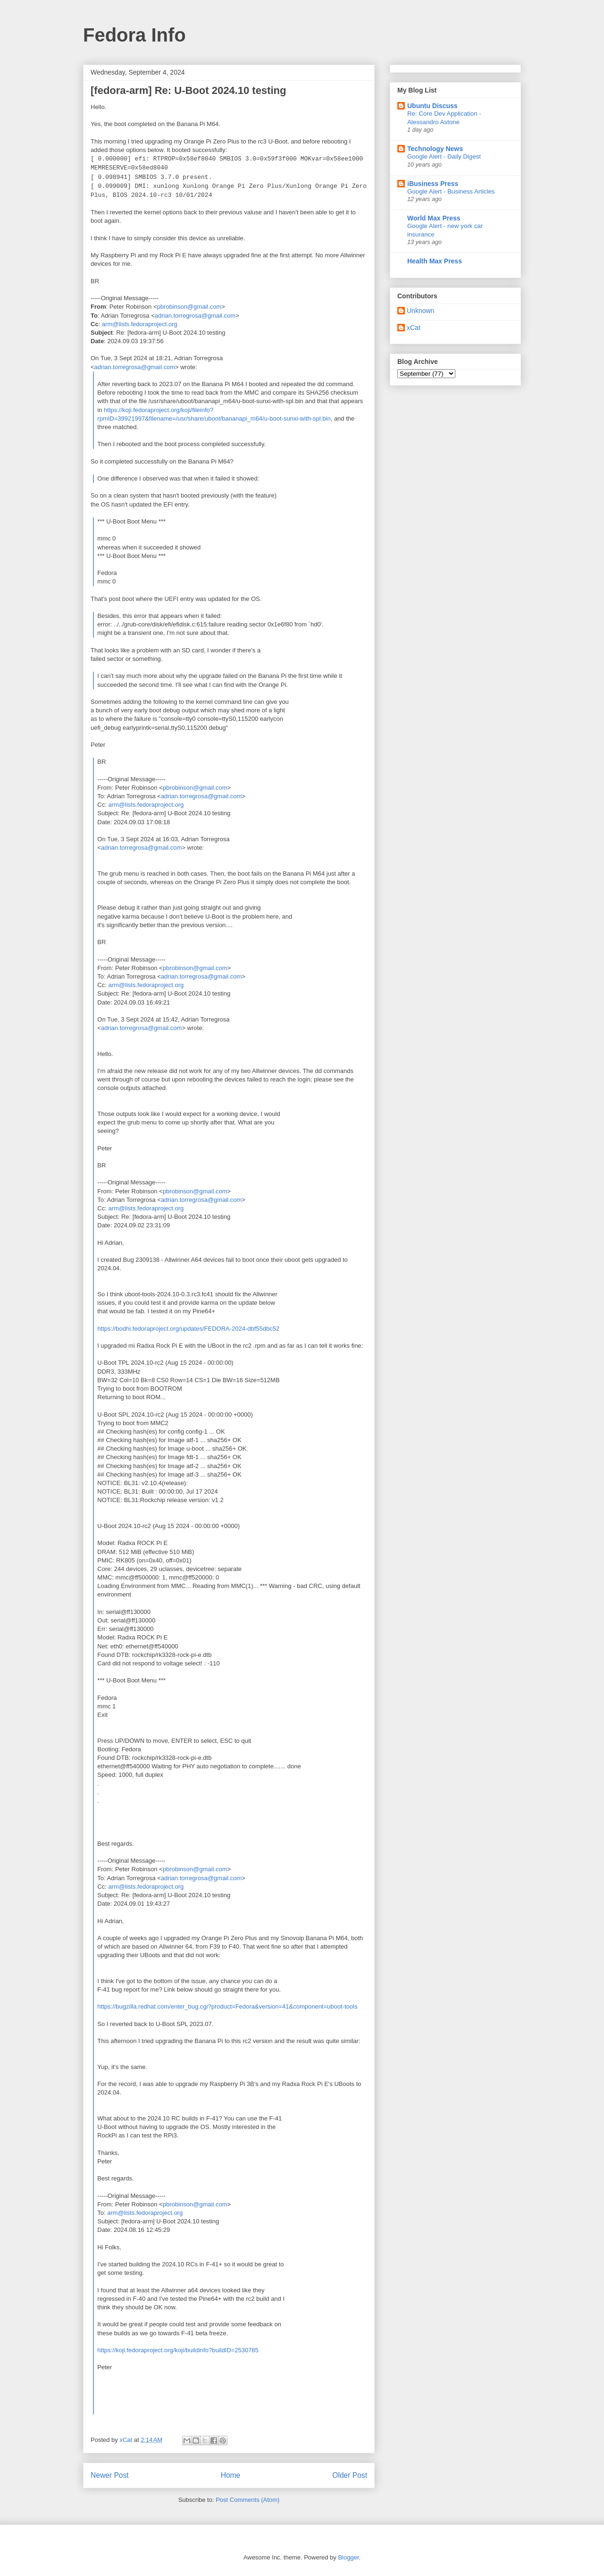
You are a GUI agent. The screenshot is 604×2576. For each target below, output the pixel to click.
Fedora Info (134, 35)
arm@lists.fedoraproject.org (139, 324)
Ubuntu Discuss (432, 106)
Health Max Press (434, 261)
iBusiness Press (432, 183)
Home (231, 2475)
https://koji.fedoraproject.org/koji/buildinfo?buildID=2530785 (177, 2350)
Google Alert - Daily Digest (444, 156)
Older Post (349, 2475)
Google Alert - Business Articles (451, 191)
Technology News (435, 148)
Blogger (348, 2557)
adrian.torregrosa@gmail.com (195, 315)
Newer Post (110, 2475)
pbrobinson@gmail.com (189, 306)
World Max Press (434, 218)
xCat (413, 327)
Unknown (420, 310)
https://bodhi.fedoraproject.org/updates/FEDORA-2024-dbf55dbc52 (188, 1328)
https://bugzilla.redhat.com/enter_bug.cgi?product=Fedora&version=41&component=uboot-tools (227, 2006)
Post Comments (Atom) (247, 2499)
